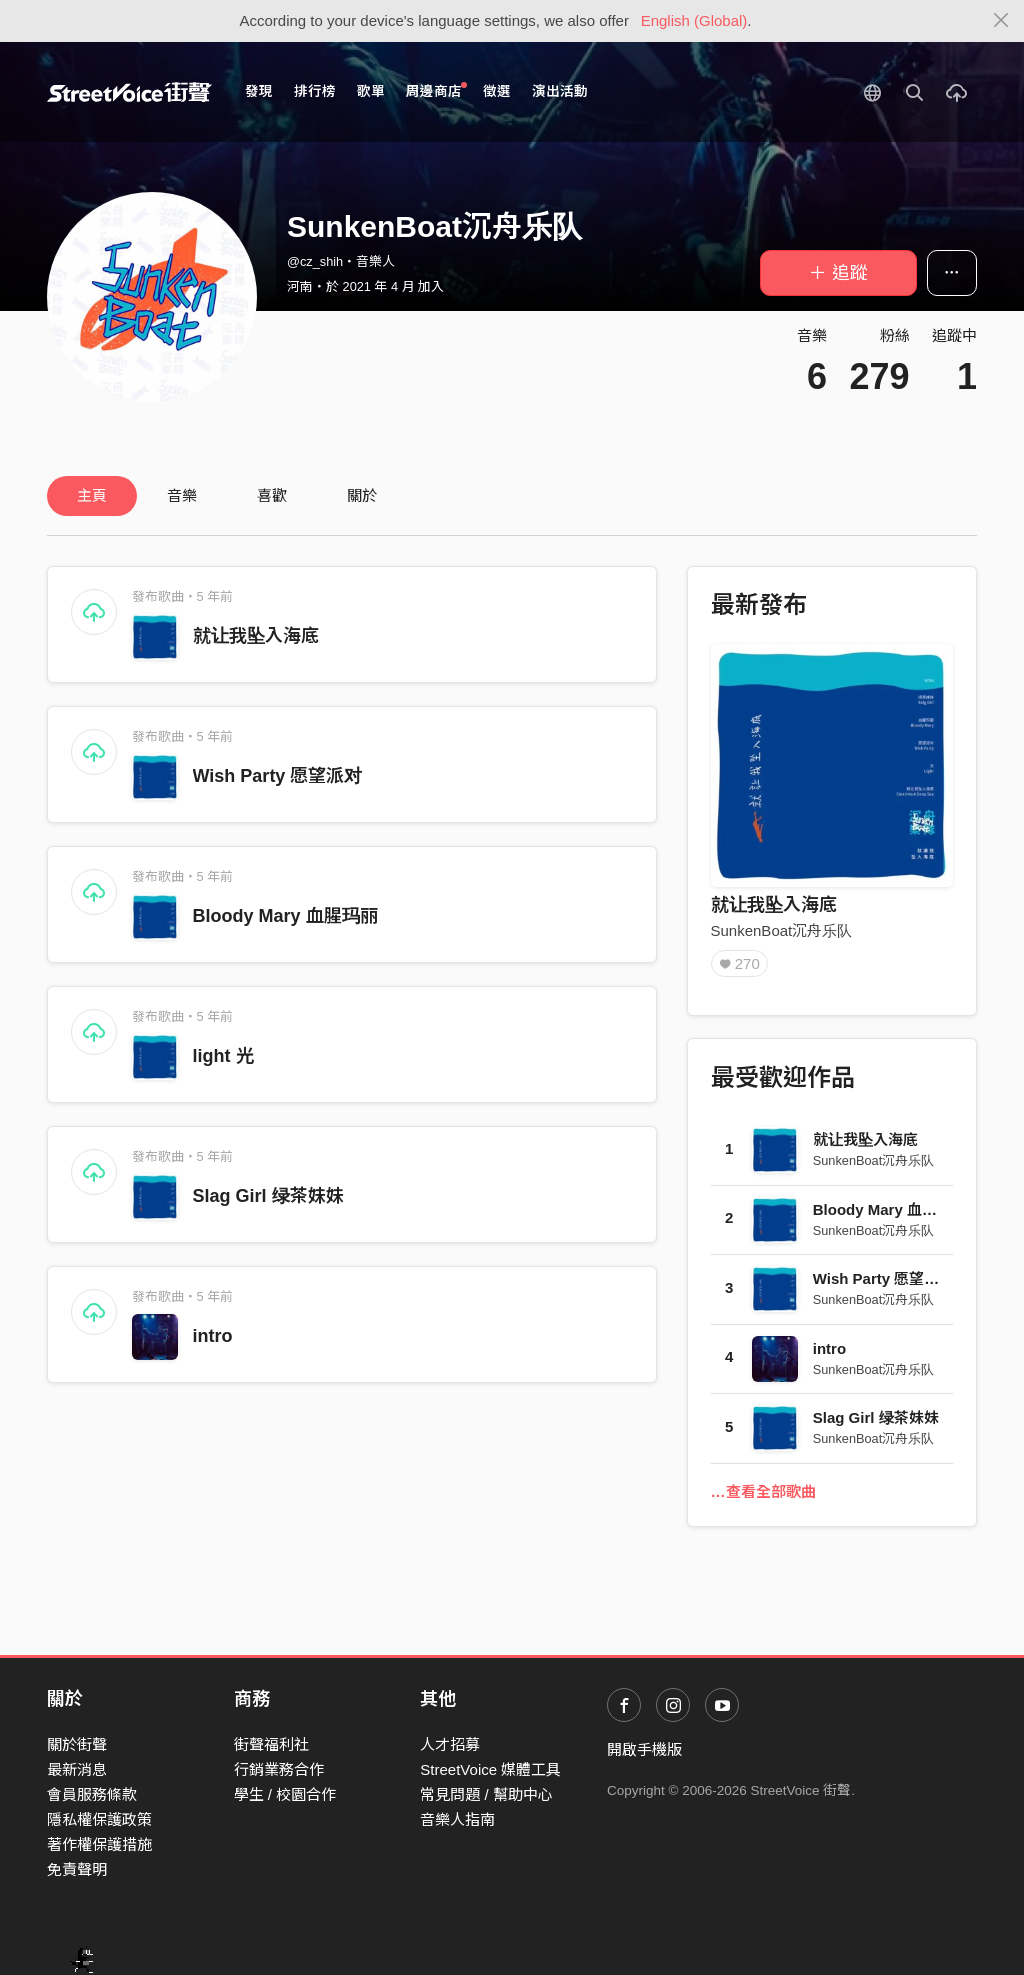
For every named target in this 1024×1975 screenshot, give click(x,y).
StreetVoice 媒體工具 (490, 1769)
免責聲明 (77, 1869)
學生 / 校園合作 (285, 1794)
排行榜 (315, 91)
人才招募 (450, 1744)
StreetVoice (129, 92)
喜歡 (272, 495)
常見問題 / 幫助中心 (486, 1794)
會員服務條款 (92, 1794)
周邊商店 (436, 90)
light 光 (223, 1056)
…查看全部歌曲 (763, 1491)
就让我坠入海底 (256, 636)
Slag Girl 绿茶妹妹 (268, 1196)
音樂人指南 (457, 1819)
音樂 (182, 495)
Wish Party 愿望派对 (278, 776)
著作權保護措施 (99, 1844)
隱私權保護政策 (99, 1819)
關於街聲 (77, 1744)
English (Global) (694, 20)
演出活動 (560, 91)
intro (213, 1336)
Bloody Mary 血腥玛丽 (285, 916)
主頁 (92, 495)
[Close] (1001, 21)
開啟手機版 (644, 1749)
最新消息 (77, 1769)
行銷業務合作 (279, 1769)
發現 (259, 91)
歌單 (371, 91)
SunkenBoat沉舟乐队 (782, 930)
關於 (362, 495)
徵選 (497, 91)
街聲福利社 (271, 1744)
